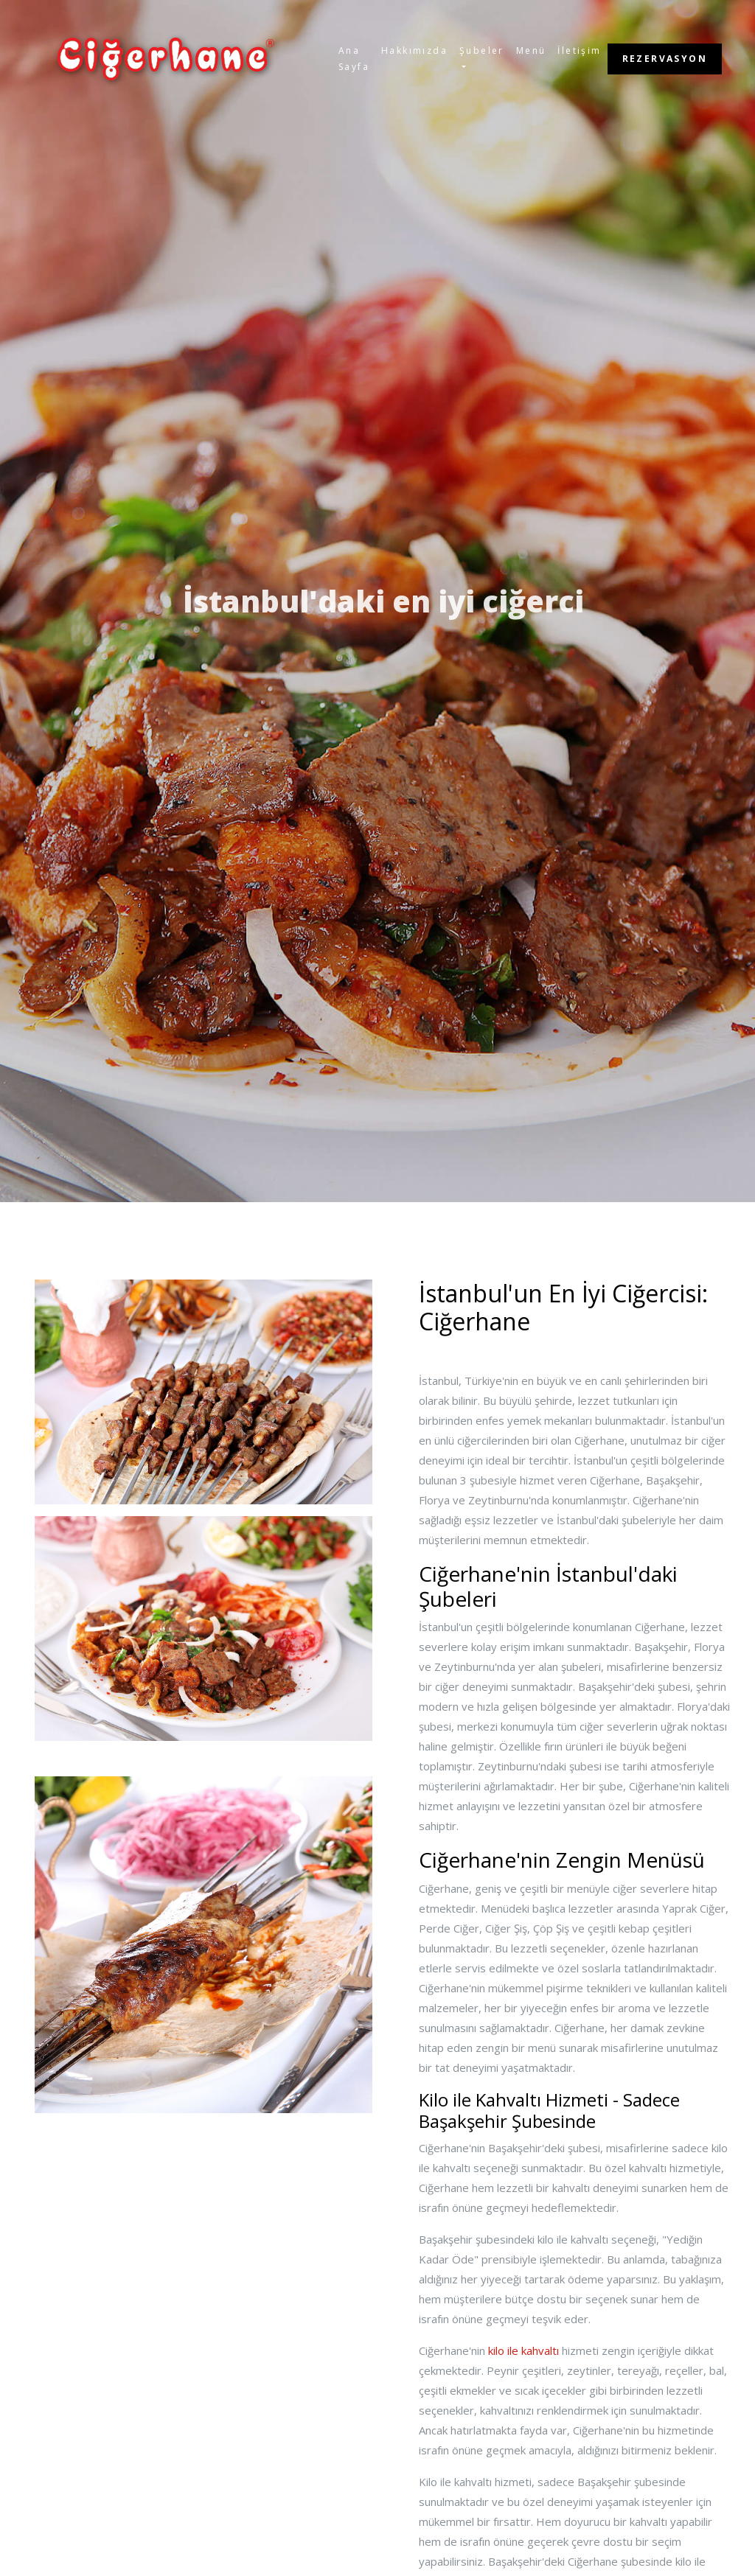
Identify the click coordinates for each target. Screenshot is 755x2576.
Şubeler (481, 50)
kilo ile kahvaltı (523, 2350)
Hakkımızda (414, 50)
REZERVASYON (664, 58)
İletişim (579, 50)
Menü (531, 50)
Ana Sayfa (353, 58)
